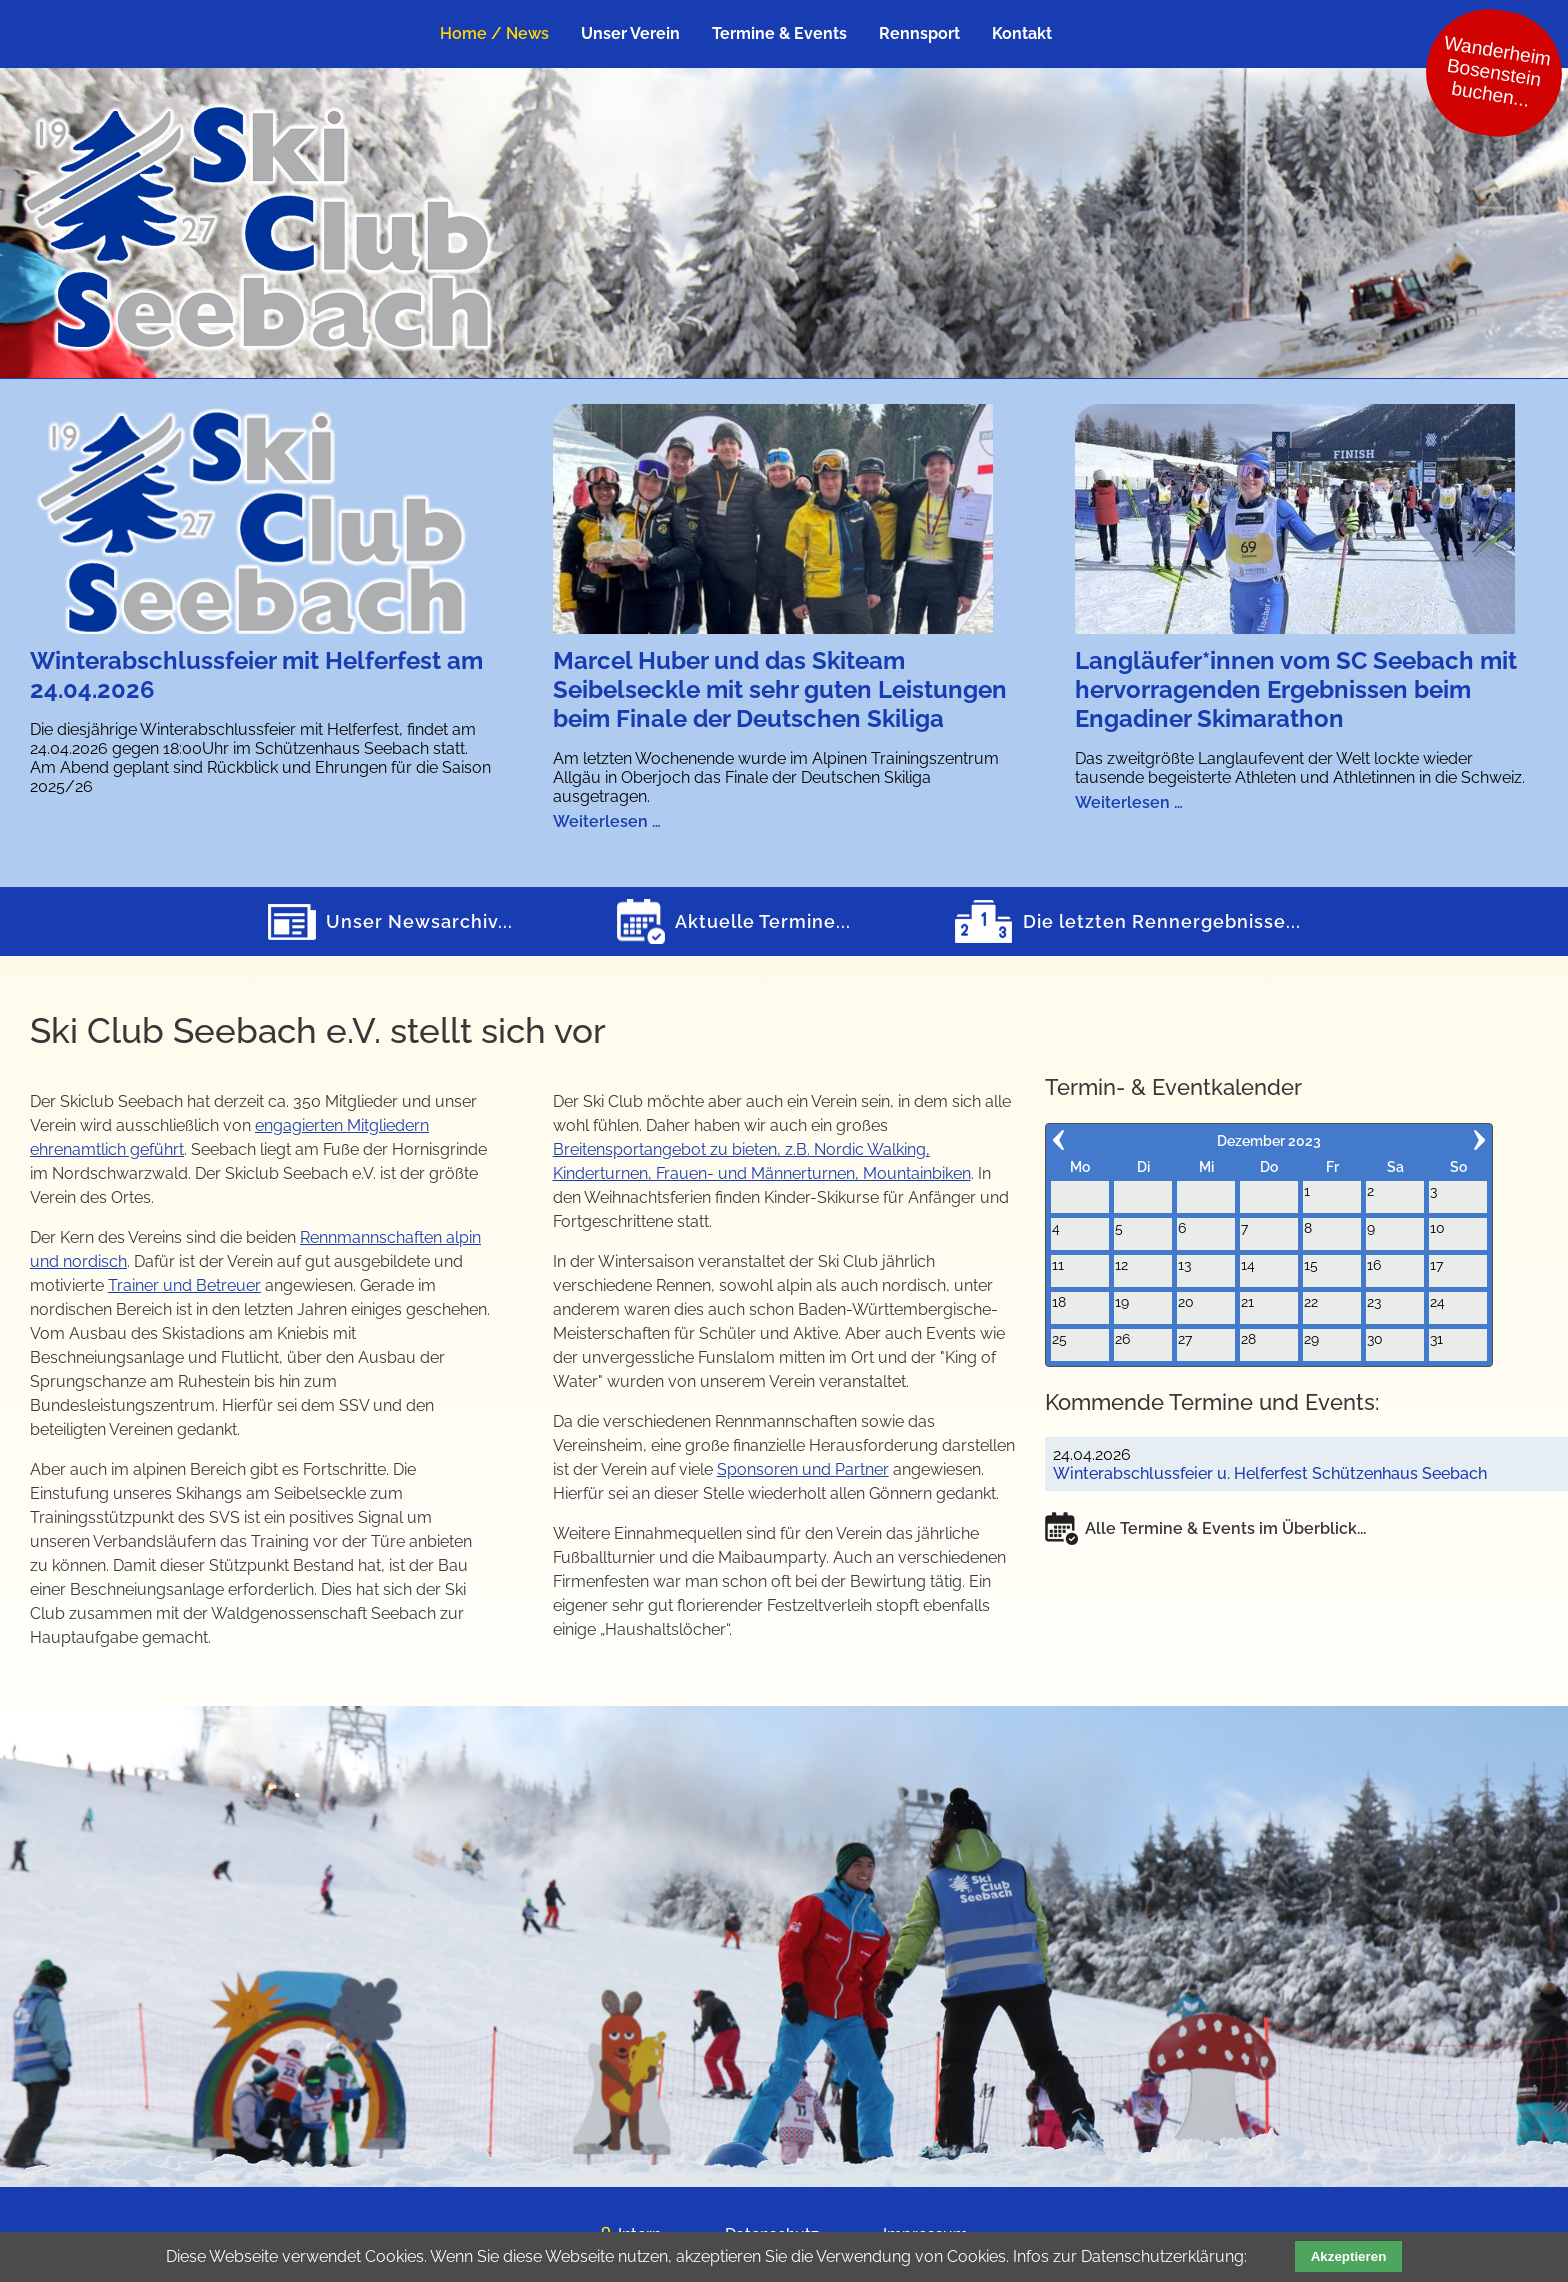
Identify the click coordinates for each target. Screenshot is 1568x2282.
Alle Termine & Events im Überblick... (1225, 1528)
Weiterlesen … (607, 821)
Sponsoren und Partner (803, 1469)
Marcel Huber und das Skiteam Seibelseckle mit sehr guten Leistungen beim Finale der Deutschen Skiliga (780, 689)
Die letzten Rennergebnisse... (1162, 921)
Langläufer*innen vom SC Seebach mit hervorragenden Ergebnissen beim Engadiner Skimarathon (1296, 689)
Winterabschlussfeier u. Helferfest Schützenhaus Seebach (1270, 1473)
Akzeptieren (1349, 2256)
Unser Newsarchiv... (419, 921)
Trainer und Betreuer (184, 1285)
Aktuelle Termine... (763, 921)
